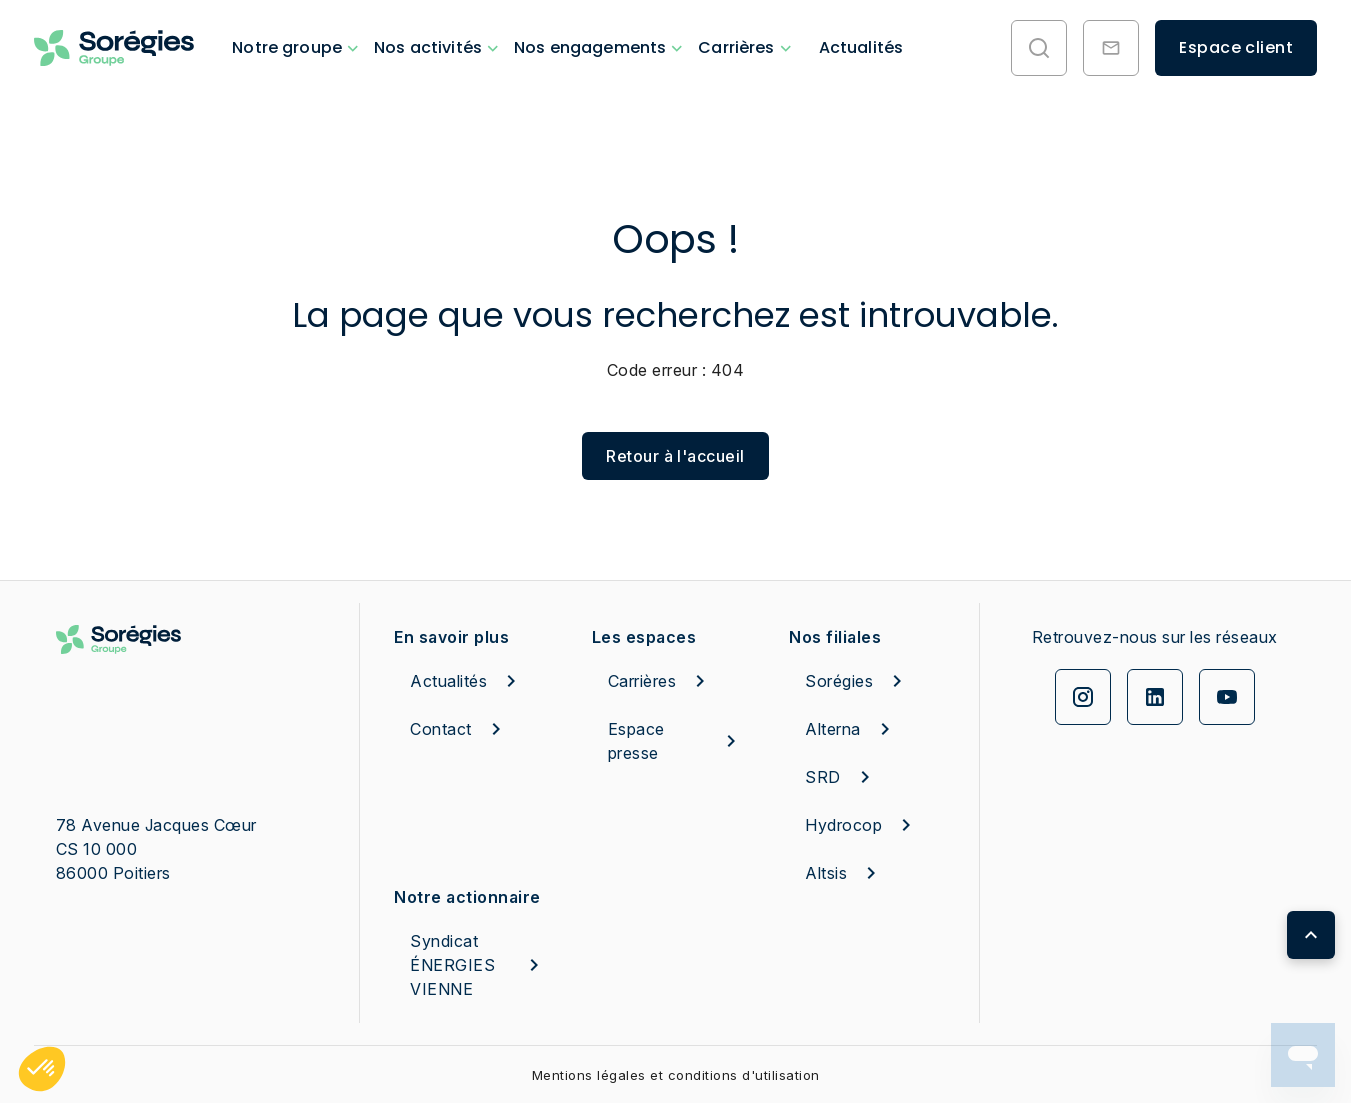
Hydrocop (861, 825)
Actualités (861, 47)
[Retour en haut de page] (1311, 935)
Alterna (851, 729)
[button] (42, 1069)
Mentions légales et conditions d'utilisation (676, 1075)
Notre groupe (287, 47)
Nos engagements (590, 47)
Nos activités (428, 47)
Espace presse (676, 741)
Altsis (844, 873)
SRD (841, 777)
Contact (459, 729)
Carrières (736, 47)
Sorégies (857, 681)
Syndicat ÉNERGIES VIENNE (478, 965)
